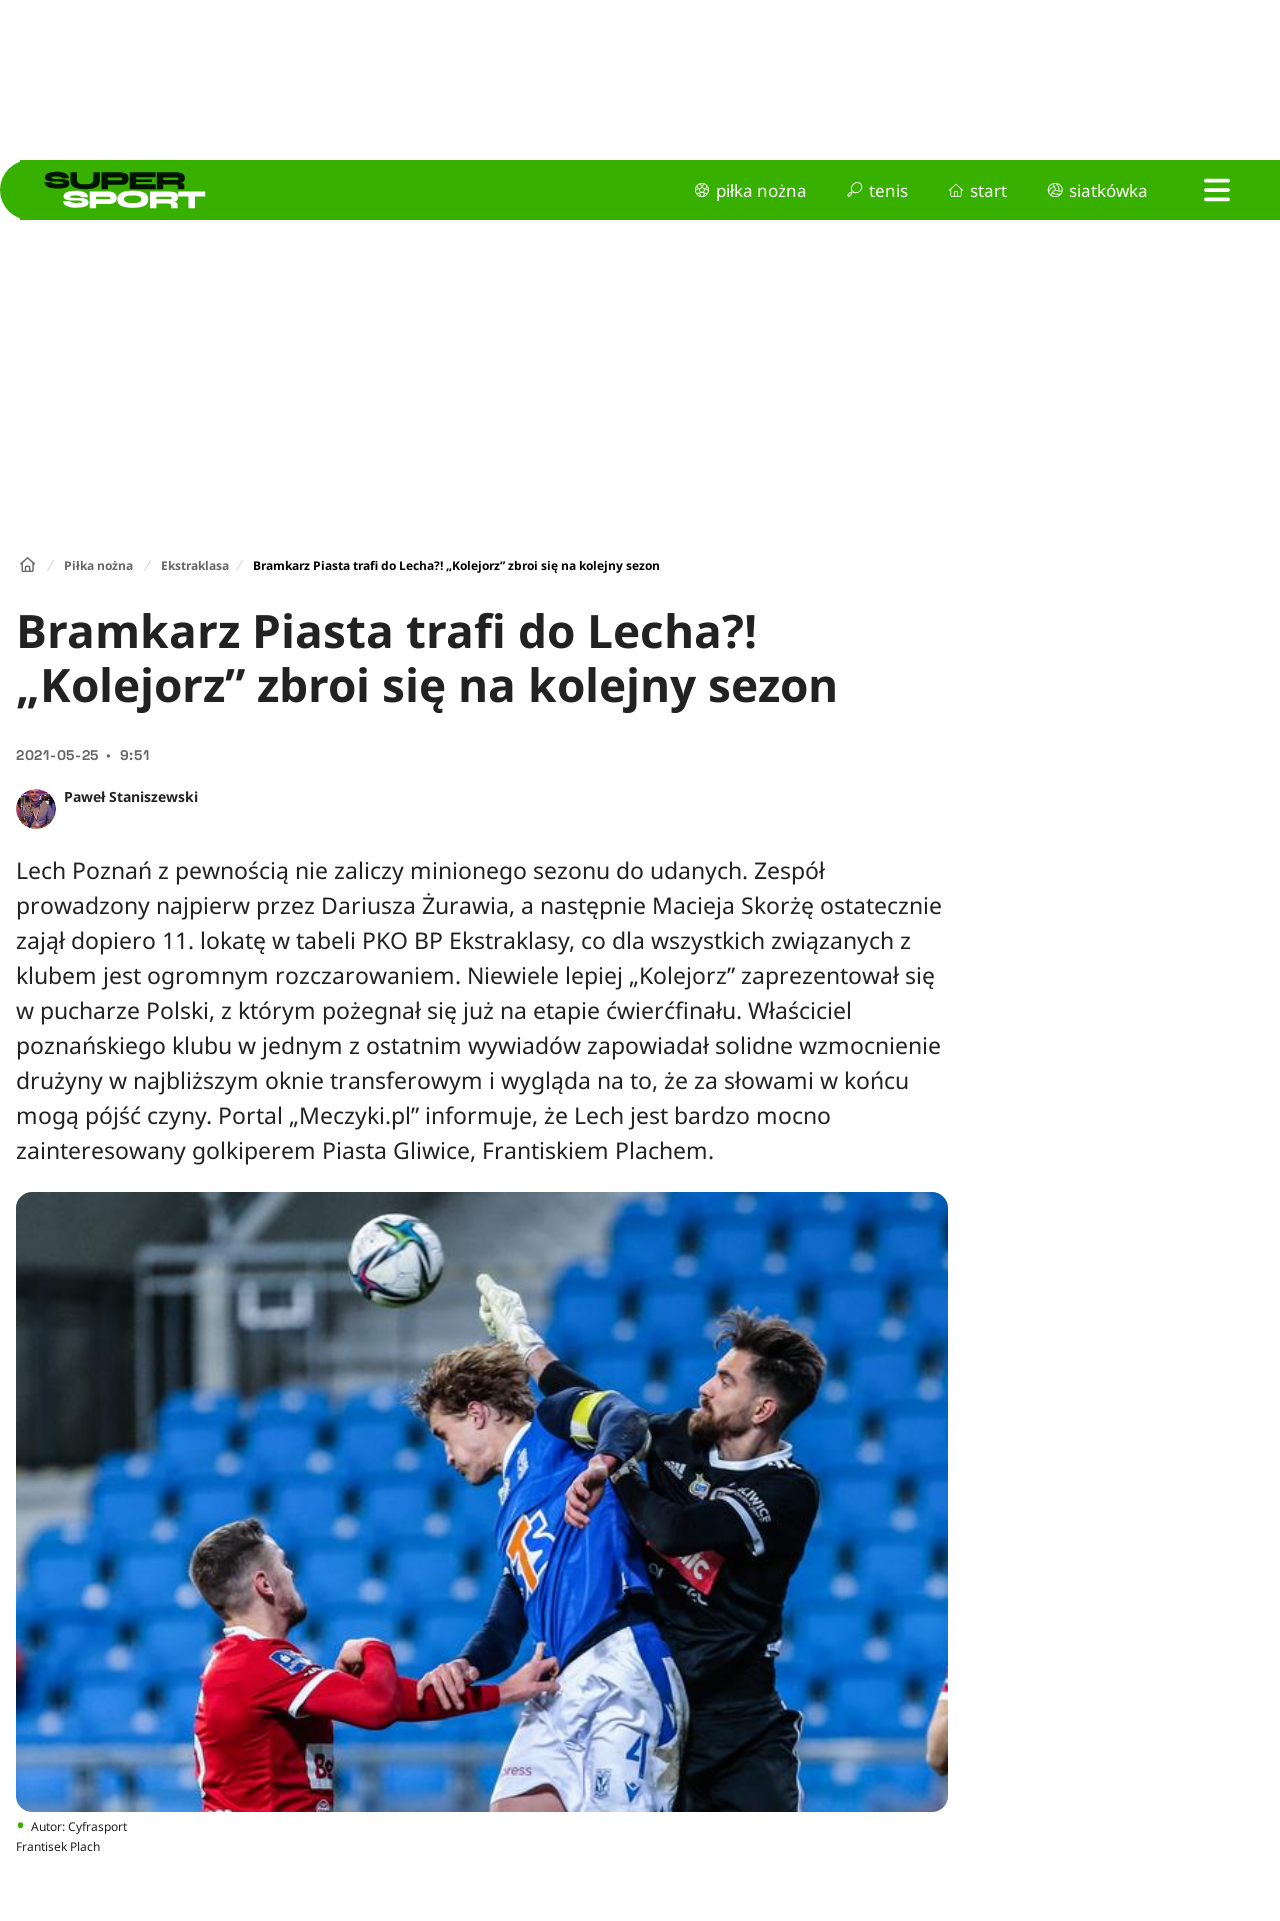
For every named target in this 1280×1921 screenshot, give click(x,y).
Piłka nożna (98, 565)
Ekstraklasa (195, 565)
